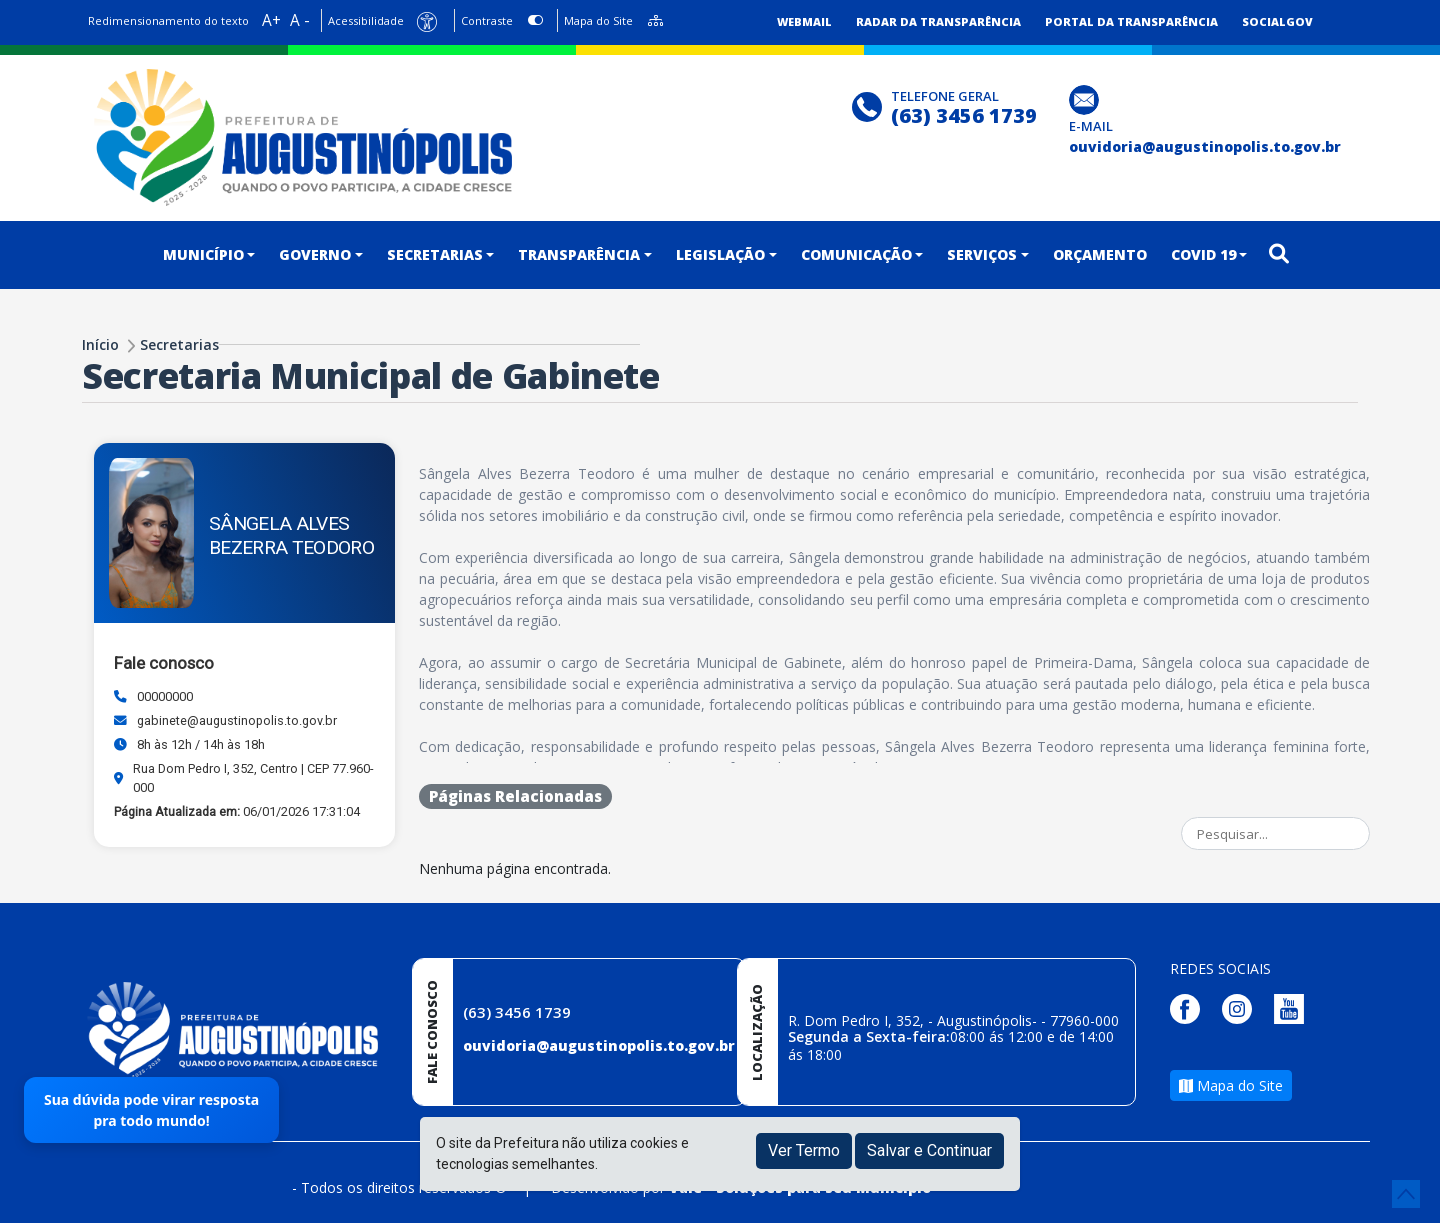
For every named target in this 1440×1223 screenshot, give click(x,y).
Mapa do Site (598, 20)
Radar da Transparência (938, 21)
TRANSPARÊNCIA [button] (579, 254)
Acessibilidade (366, 20)
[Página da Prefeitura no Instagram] (1242, 1007)
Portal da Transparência (1131, 21)
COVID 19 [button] (1203, 254)
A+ (271, 20)
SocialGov (1277, 21)
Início (100, 344)
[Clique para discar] (869, 104)
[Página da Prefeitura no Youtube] (1294, 1007)
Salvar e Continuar (929, 1150)
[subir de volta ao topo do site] (1406, 1194)
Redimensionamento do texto (168, 20)
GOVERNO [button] (315, 254)
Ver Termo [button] (804, 1150)
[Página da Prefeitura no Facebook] (1190, 1007)
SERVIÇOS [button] (982, 254)
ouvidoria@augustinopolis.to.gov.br (599, 1045)
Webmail (804, 21)
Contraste (487, 20)
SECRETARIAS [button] (435, 254)
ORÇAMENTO (1100, 254)
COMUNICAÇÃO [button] (856, 254)
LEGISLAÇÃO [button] (720, 254)
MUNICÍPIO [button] (203, 254)
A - (300, 20)
